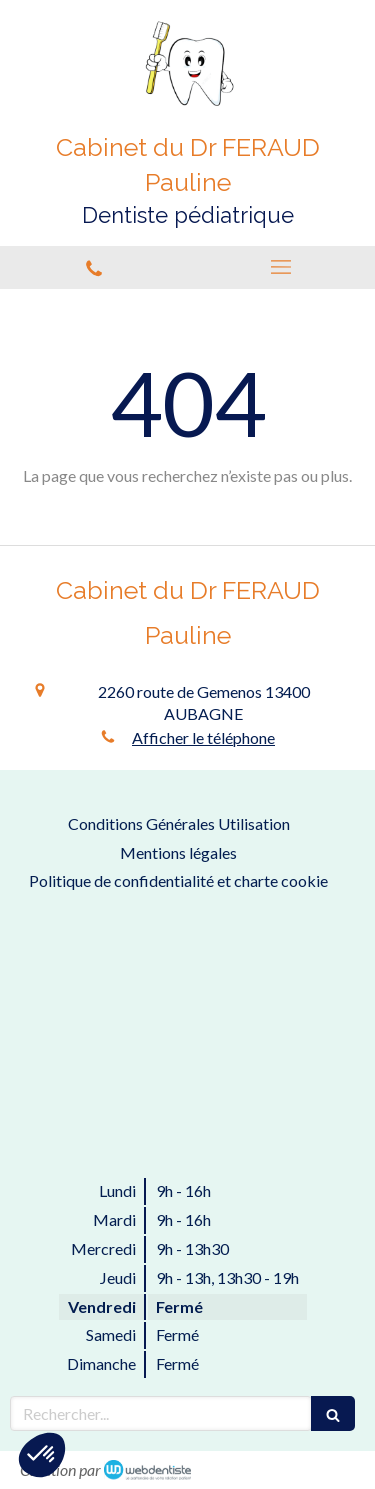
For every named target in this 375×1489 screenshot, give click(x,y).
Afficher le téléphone (203, 737)
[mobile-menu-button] (282, 267)
